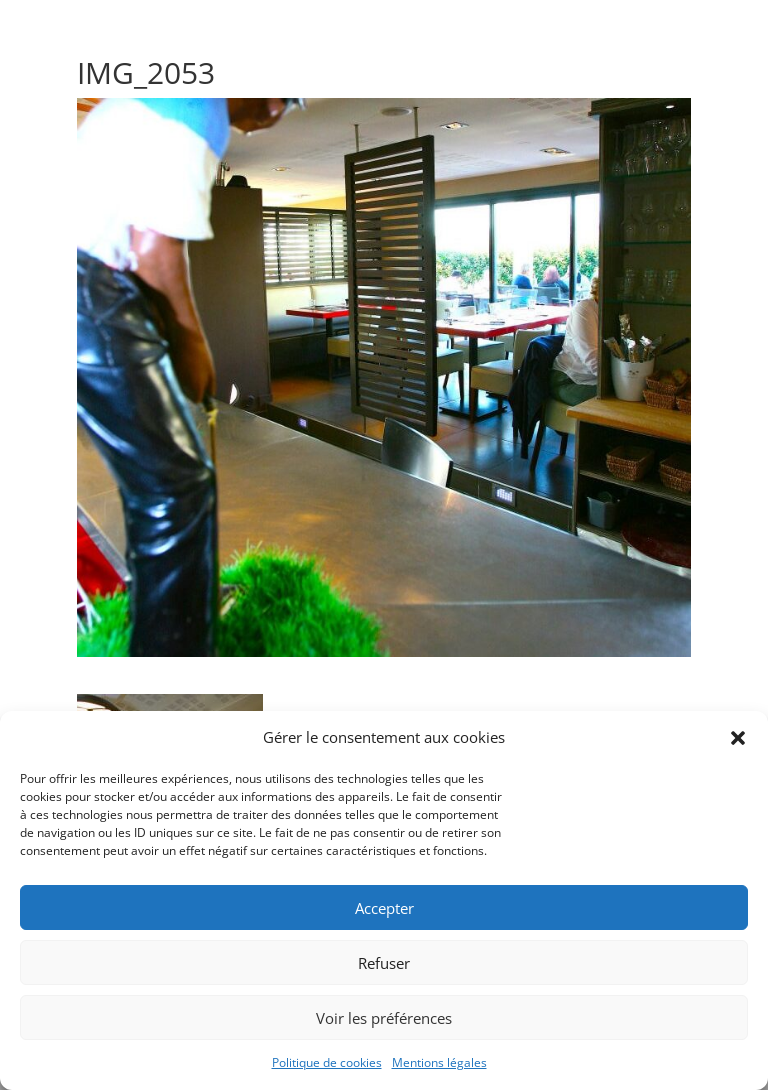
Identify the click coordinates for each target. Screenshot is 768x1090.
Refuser (384, 963)
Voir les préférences (384, 1018)
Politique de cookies (327, 1062)
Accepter (384, 908)
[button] (738, 738)
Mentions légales (439, 1062)
